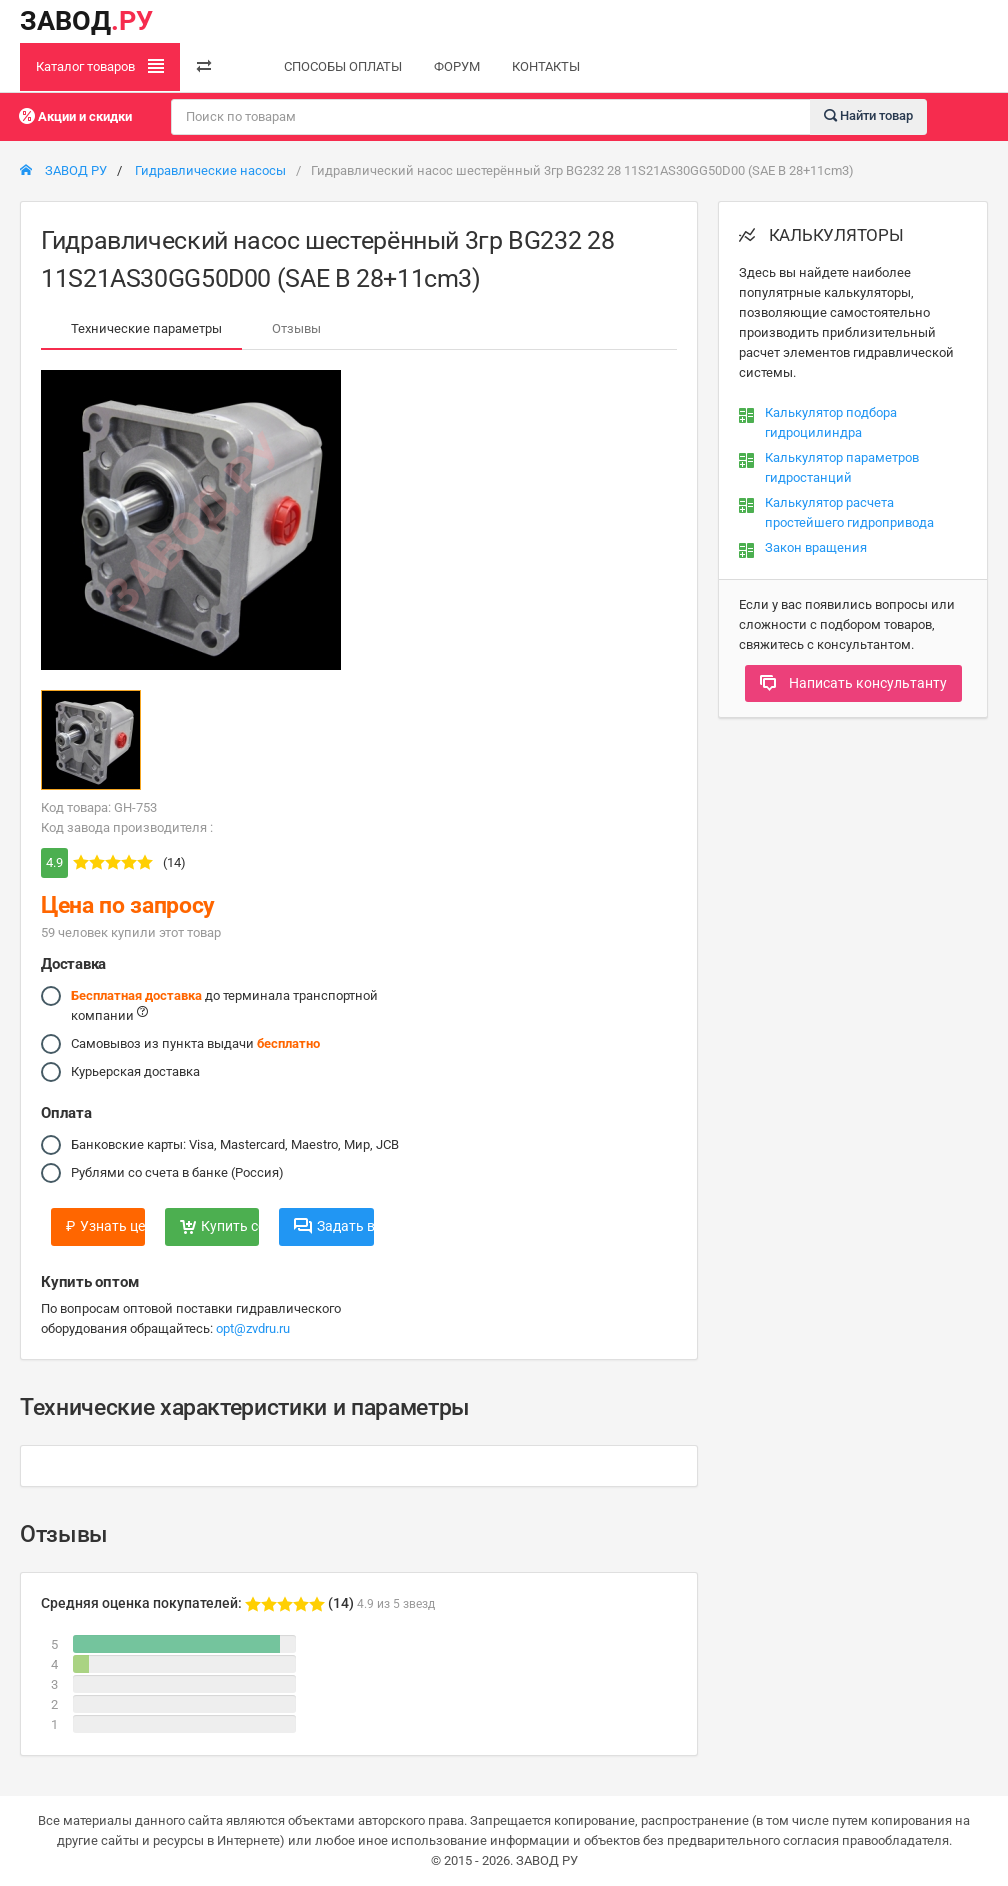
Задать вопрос (333, 1226)
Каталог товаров (100, 66)
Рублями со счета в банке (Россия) (177, 1173)
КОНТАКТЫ (546, 66)
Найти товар (868, 115)
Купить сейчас (219, 1226)
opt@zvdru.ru (253, 1328)
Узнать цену (105, 1226)
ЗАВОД (86, 21)
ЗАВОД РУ (63, 170)
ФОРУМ (457, 66)
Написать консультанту (853, 683)
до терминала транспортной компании (224, 1004)
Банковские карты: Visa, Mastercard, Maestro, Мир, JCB (235, 1145)
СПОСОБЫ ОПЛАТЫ (343, 66)
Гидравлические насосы (210, 170)
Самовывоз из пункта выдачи (195, 1044)
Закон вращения (816, 547)
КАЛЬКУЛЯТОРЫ (821, 235)
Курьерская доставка (135, 1072)
